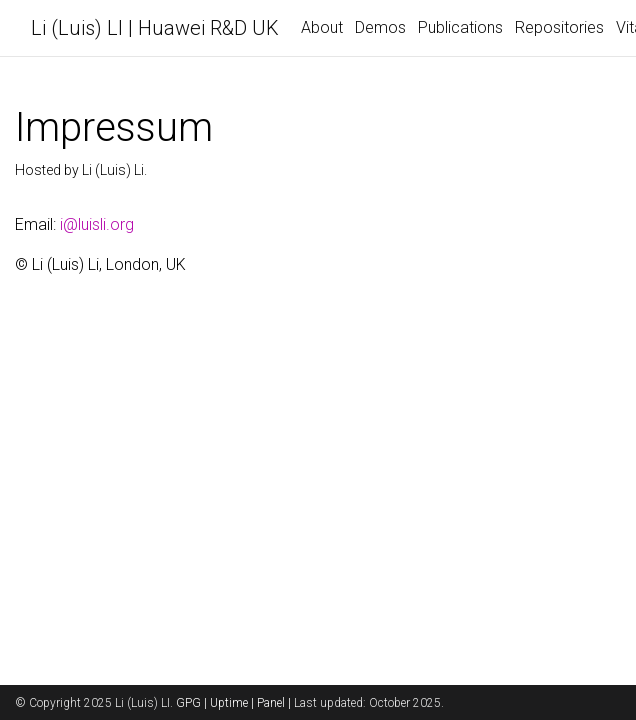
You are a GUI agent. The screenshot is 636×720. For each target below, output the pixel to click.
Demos (380, 27)
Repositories (559, 27)
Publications (460, 27)
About (322, 27)
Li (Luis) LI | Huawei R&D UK (155, 28)
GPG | (193, 703)
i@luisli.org (97, 224)
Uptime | (233, 703)
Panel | (275, 703)
